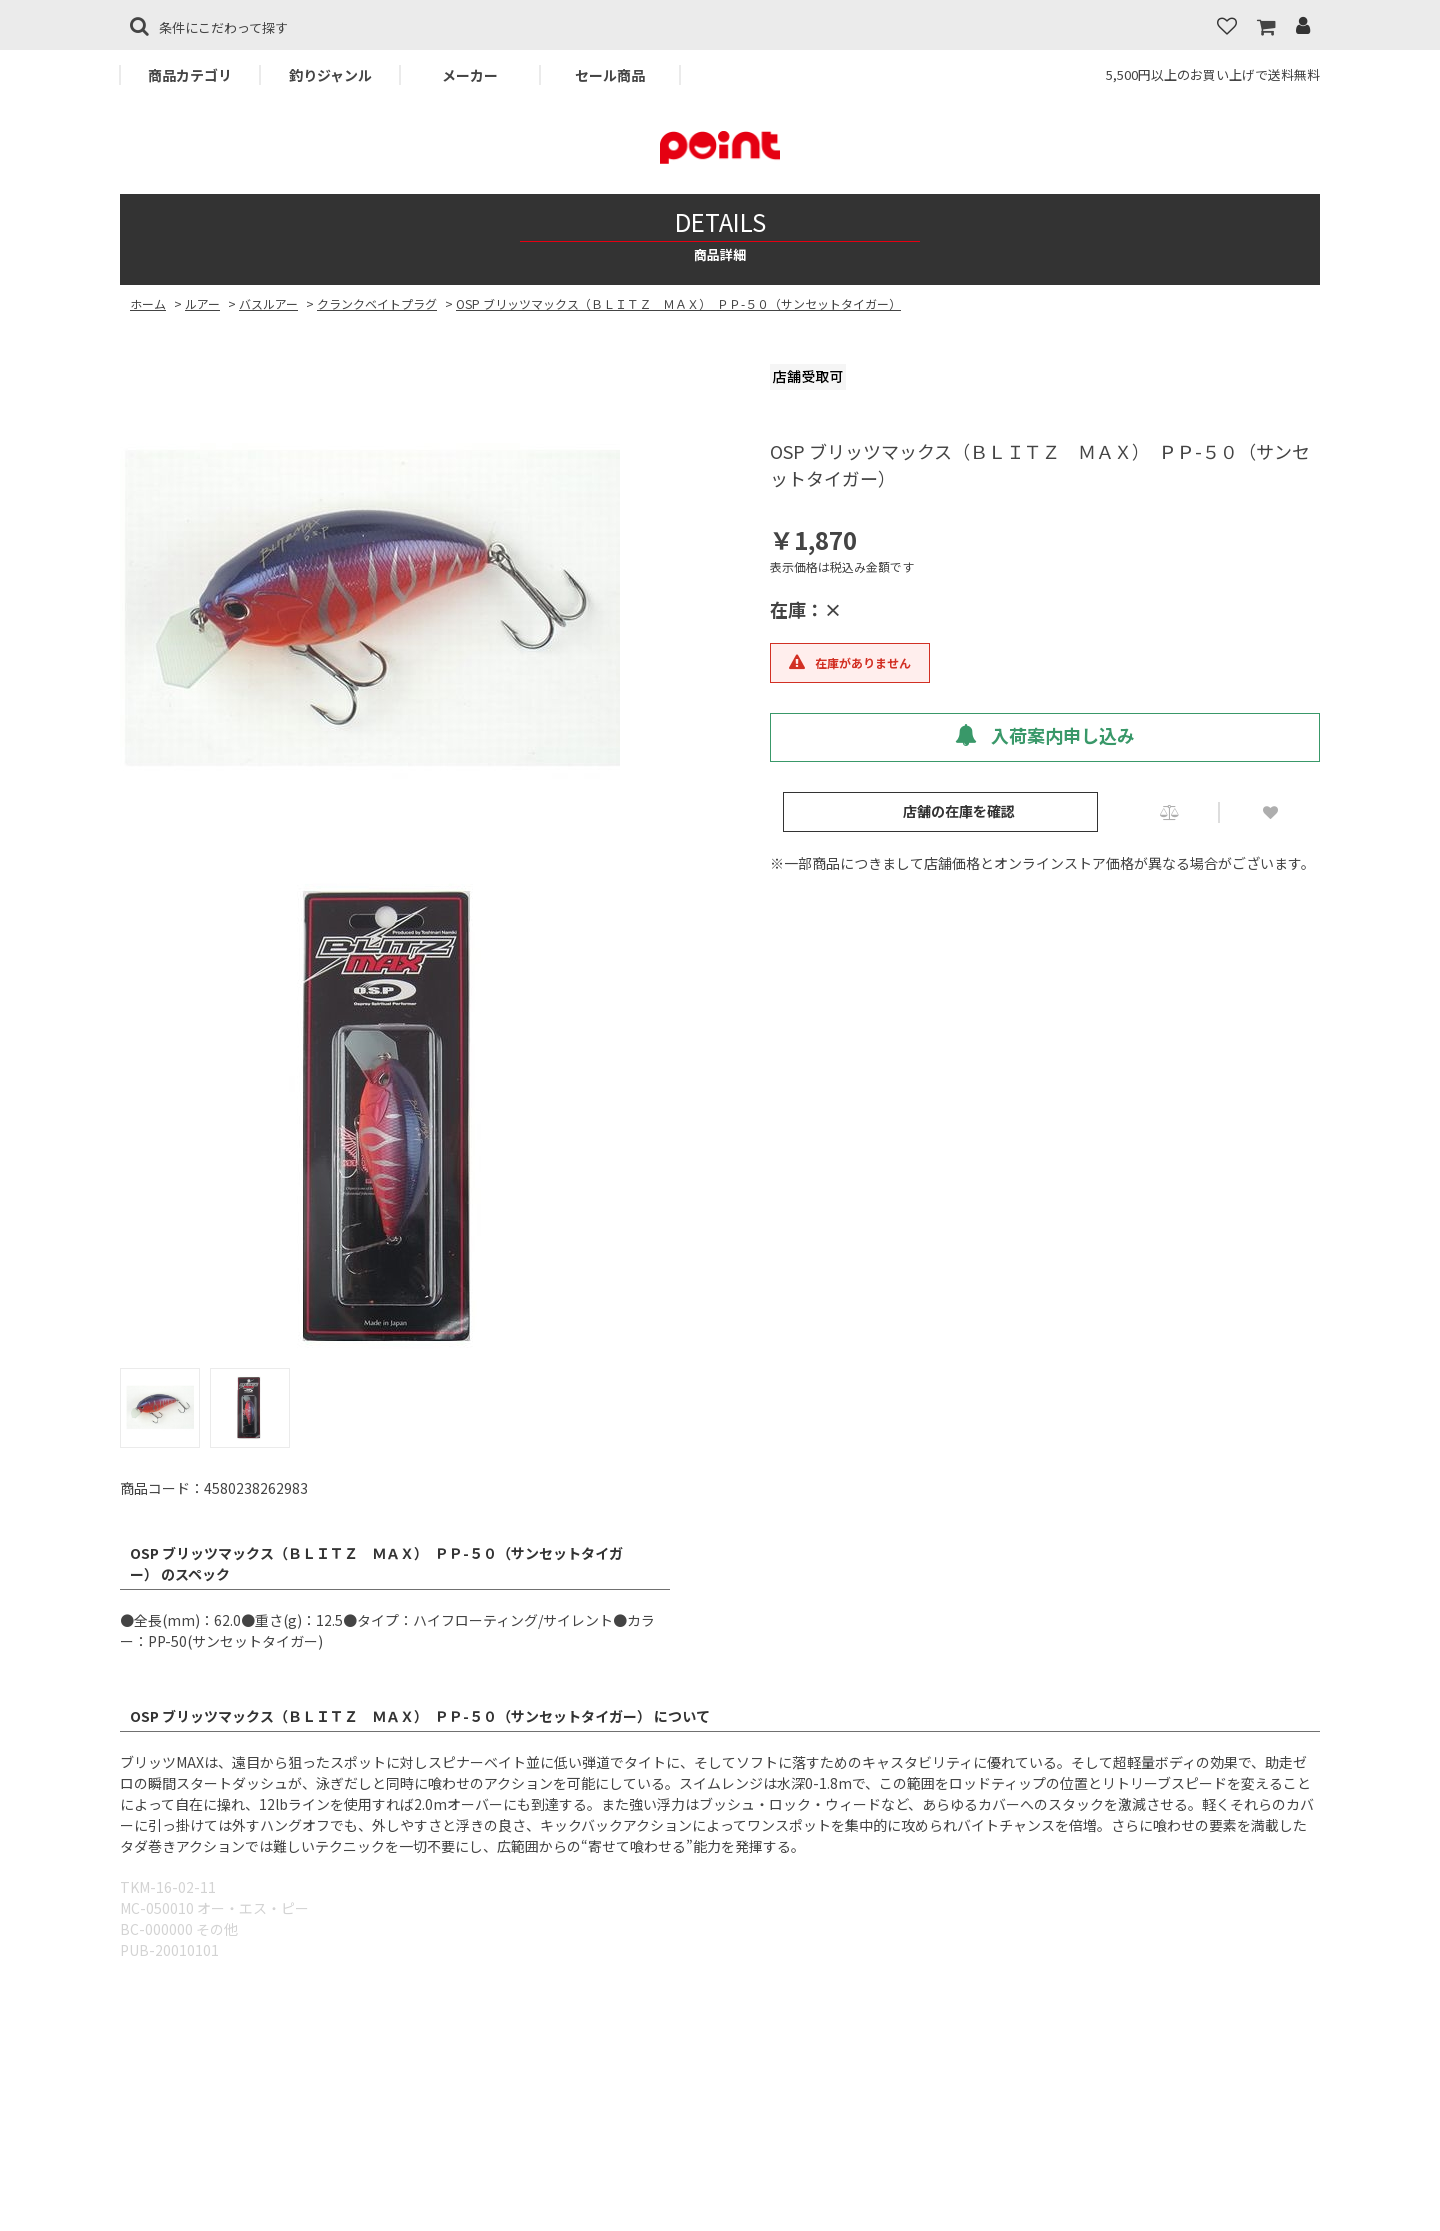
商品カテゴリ (190, 75)
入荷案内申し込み (1045, 735)
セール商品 (610, 75)
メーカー (470, 75)
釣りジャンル (330, 75)
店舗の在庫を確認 (959, 811)
